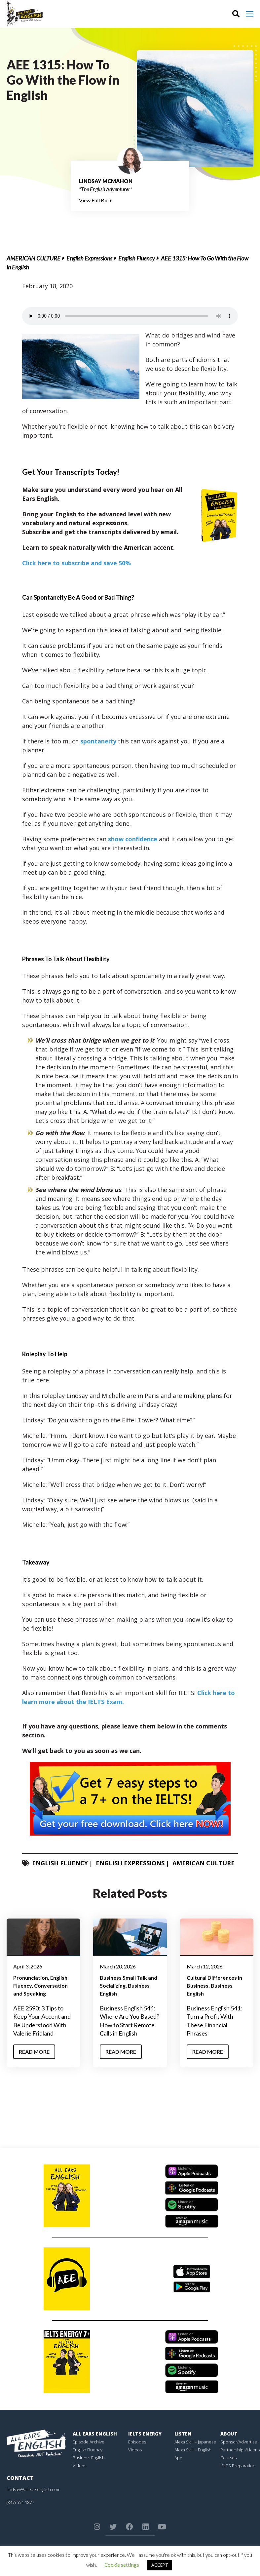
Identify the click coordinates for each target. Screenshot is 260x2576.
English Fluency (136, 258)
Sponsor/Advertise (238, 2442)
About (229, 2434)
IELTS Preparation (237, 2466)
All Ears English (95, 2434)
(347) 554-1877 (20, 2502)
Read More (34, 2051)
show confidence (132, 839)
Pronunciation (30, 1977)
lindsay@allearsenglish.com (33, 2489)
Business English (89, 2458)
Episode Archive (88, 2442)
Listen (183, 2434)
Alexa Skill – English (192, 2450)
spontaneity (98, 741)
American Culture (33, 258)
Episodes (137, 2442)
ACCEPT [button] (159, 2565)
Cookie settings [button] (121, 2565)
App (178, 2458)
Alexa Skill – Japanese (195, 2442)
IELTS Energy (145, 2434)
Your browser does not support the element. (130, 316)
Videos (79, 2466)
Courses (228, 2458)
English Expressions (89, 258)
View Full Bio (95, 200)
